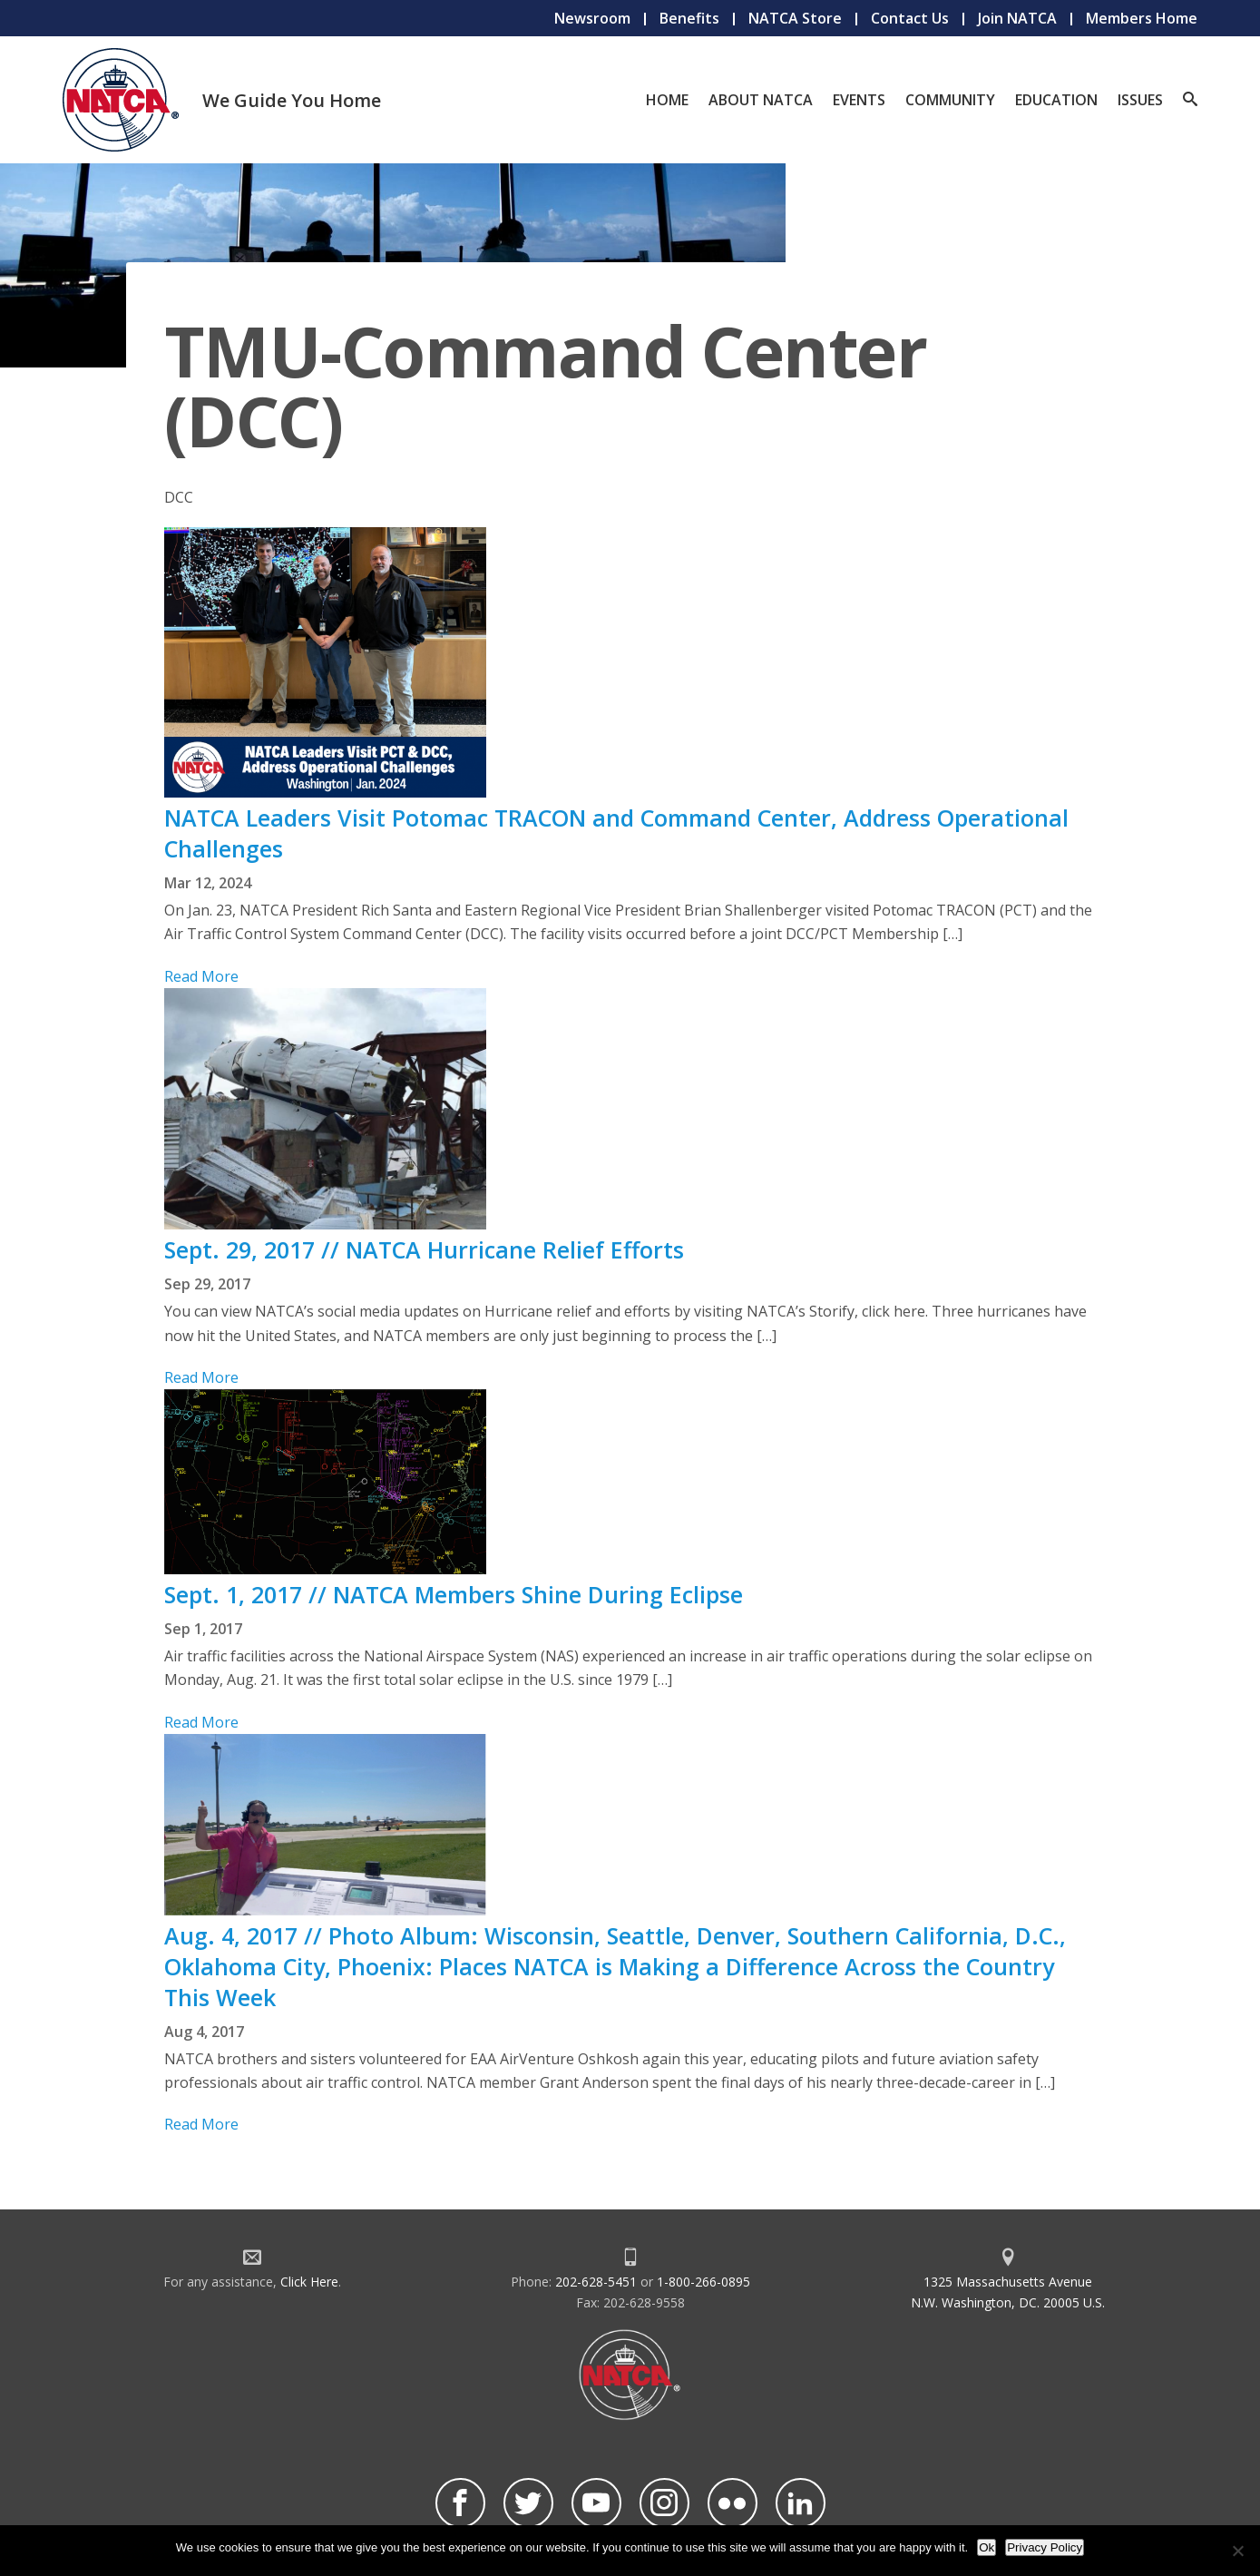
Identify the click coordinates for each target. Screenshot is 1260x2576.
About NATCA (760, 100)
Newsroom (592, 18)
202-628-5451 (596, 2281)
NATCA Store (795, 18)
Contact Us (910, 18)
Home (667, 100)
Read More (201, 976)
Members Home (1141, 18)
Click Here (309, 2281)
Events (859, 100)
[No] (1237, 2551)
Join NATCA (1017, 18)
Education (1056, 100)
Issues (1140, 100)
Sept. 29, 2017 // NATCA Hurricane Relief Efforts (424, 1249)
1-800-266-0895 (703, 2281)
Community (950, 100)
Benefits (689, 18)
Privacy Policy (1044, 2547)
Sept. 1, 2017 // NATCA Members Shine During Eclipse (453, 1594)
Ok (986, 2547)
